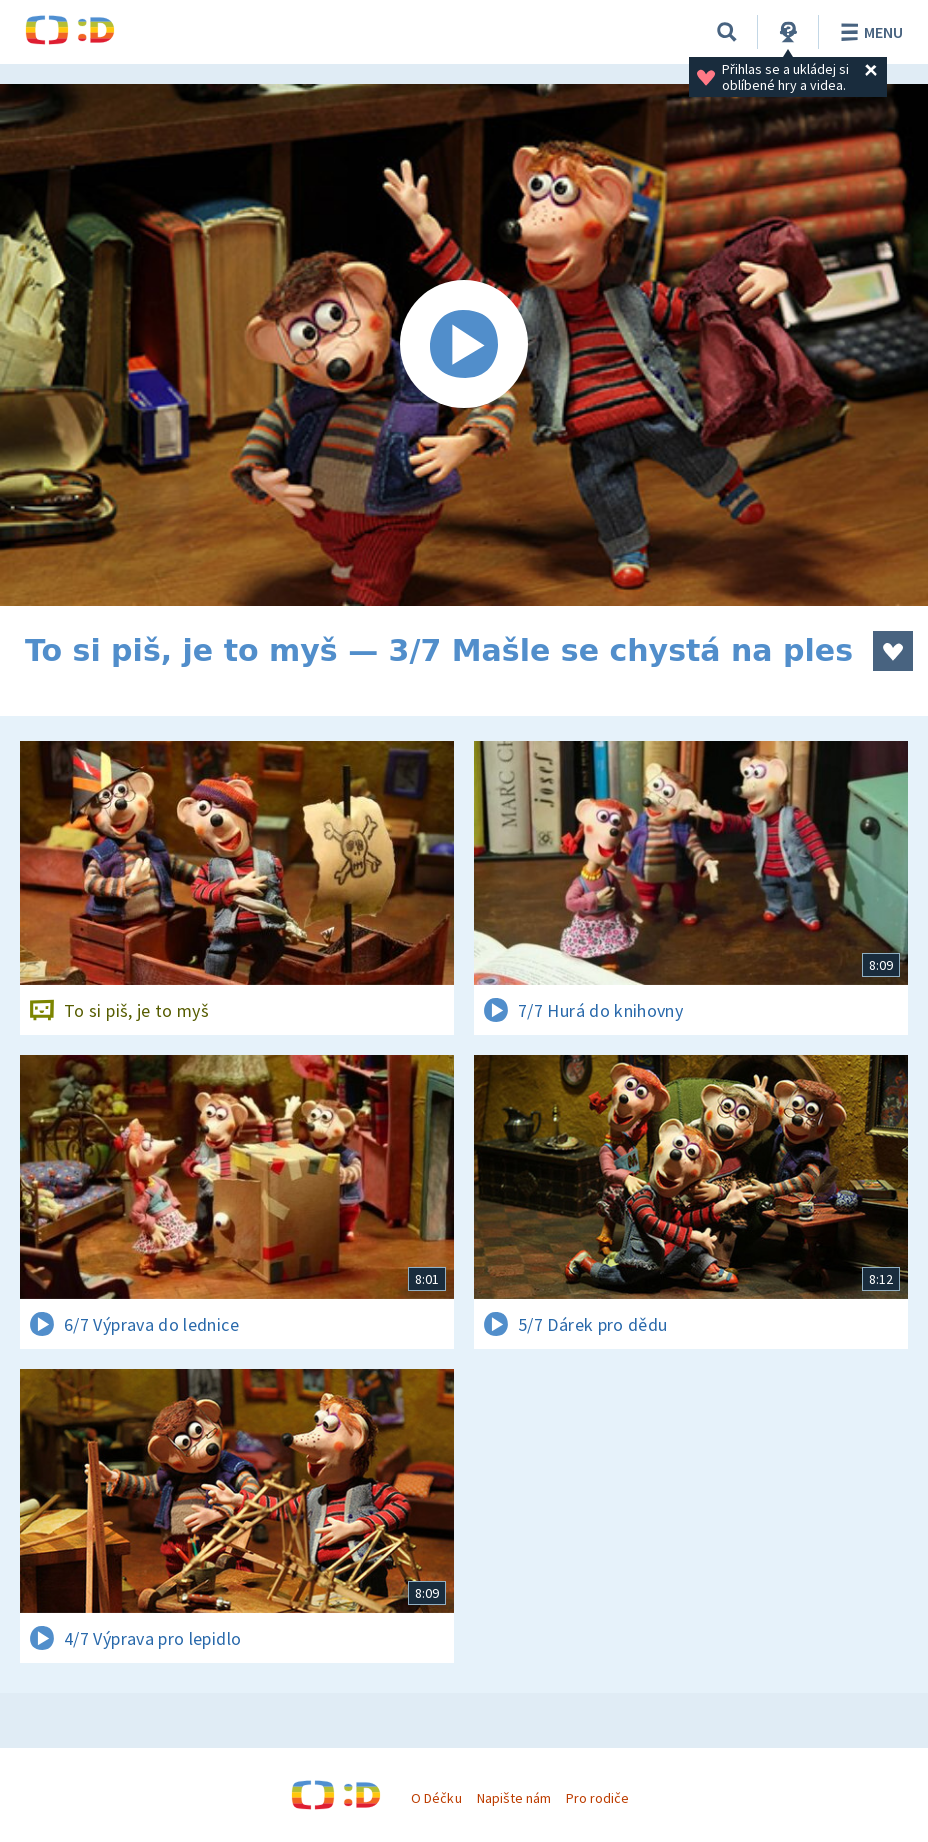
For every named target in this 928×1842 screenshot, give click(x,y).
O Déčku (436, 1798)
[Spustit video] (464, 345)
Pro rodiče (597, 1798)
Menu (868, 32)
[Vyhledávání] (727, 32)
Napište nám (514, 1798)
